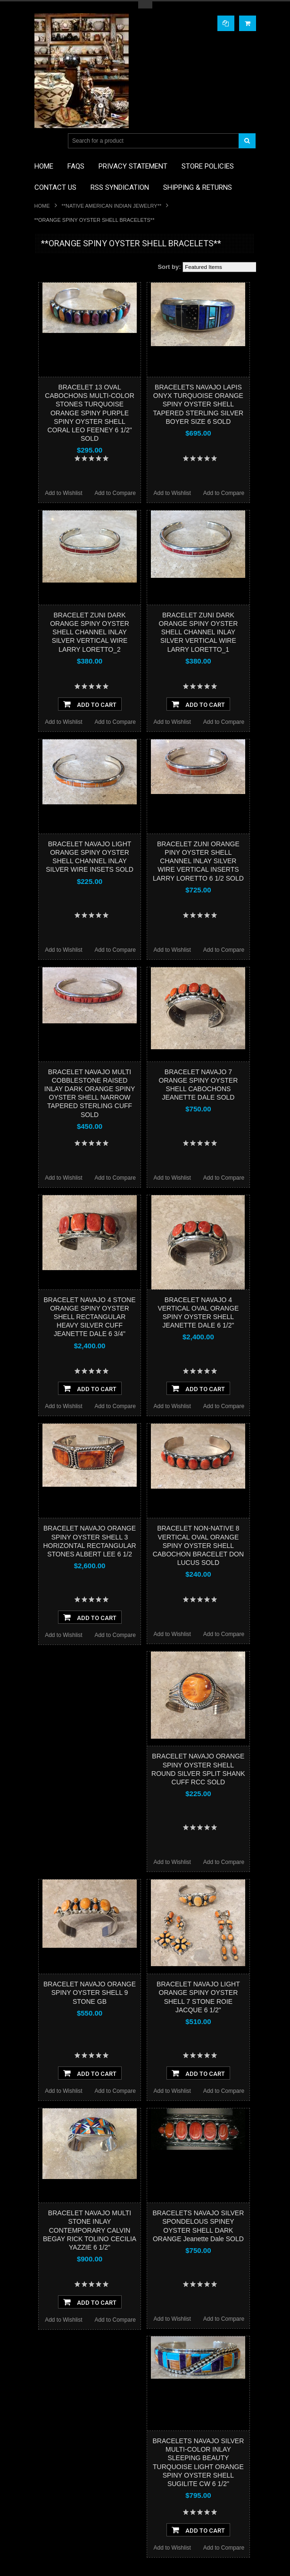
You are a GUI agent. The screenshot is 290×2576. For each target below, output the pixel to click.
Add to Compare (114, 493)
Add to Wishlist (63, 493)
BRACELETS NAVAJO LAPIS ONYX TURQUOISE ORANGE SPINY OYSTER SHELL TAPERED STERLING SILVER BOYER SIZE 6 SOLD (198, 404)
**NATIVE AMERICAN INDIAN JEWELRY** (112, 206)
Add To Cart (89, 704)
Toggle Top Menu (145, 4)
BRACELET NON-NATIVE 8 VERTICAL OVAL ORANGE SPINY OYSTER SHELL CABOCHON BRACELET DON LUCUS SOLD (198, 1545)
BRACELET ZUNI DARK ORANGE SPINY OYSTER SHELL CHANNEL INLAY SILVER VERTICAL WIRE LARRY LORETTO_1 (198, 632)
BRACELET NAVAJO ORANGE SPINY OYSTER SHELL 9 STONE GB (89, 1992)
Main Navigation (42, 141)
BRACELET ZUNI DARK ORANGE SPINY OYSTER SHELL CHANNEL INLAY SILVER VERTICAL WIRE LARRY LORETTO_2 (89, 632)
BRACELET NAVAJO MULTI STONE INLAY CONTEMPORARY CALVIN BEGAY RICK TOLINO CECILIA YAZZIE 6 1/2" (89, 2230)
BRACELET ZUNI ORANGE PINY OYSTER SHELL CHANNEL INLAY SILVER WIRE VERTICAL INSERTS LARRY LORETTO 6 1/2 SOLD (198, 861)
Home (42, 206)
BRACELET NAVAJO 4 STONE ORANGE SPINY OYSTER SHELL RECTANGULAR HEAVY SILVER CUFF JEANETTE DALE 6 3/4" (90, 1317)
